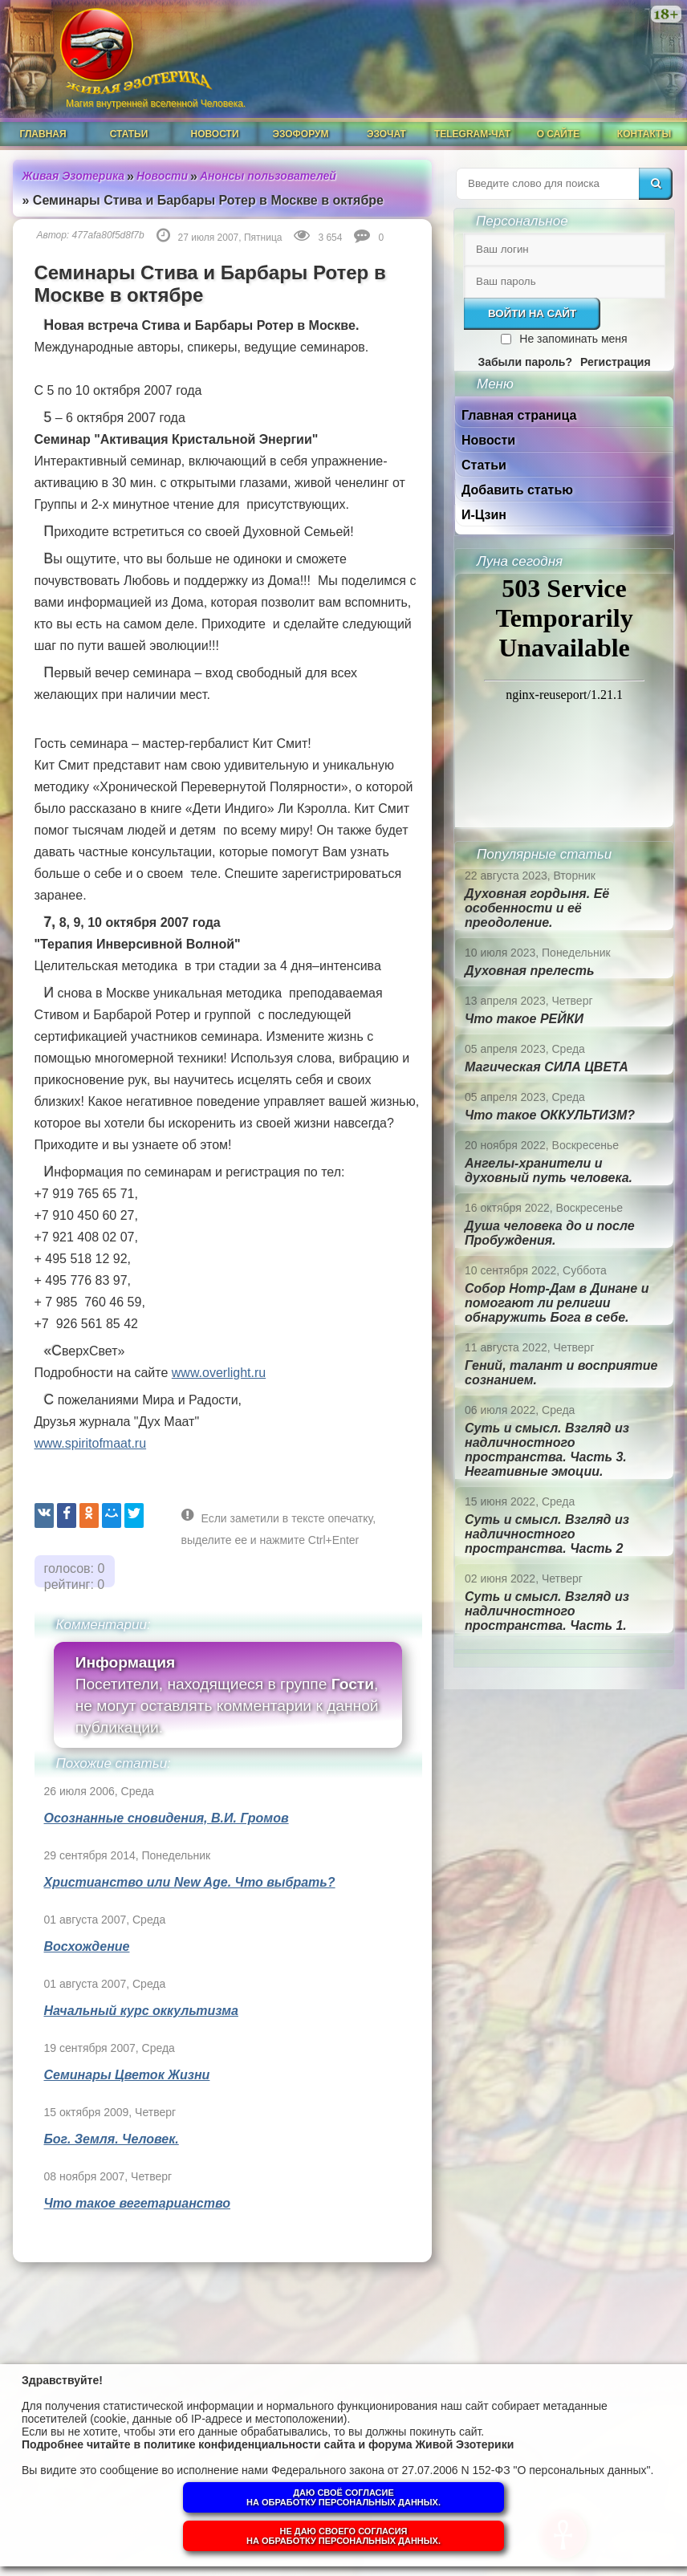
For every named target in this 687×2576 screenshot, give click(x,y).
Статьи (129, 134)
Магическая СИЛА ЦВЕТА (546, 1067)
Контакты (644, 134)
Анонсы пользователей (268, 175)
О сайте (558, 134)
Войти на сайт (532, 313)
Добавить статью (517, 490)
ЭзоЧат (386, 134)
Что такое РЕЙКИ (524, 1019)
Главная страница (518, 415)
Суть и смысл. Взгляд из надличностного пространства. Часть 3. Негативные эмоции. (547, 1449)
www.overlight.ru (219, 1372)
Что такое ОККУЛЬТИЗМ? (550, 1115)
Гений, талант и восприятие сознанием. (561, 1373)
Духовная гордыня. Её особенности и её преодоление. (537, 908)
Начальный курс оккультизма (141, 2010)
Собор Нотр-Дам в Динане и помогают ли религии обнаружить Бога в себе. (556, 1303)
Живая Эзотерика (73, 175)
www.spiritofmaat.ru (91, 1443)
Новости (214, 134)
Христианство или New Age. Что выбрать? (189, 1882)
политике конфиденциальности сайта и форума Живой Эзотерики (329, 2444)
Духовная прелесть (530, 970)
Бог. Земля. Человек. (111, 2139)
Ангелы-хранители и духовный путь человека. (548, 1170)
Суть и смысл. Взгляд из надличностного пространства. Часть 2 (547, 1534)
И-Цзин (483, 515)
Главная (42, 134)
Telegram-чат (472, 134)
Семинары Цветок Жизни (127, 2075)
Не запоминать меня (573, 338)
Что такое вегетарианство (137, 2203)
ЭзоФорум (301, 134)
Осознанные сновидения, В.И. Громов (166, 1818)
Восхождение (87, 1946)
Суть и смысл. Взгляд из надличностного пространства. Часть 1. (547, 1611)
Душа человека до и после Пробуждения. (550, 1233)
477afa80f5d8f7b (108, 235)
